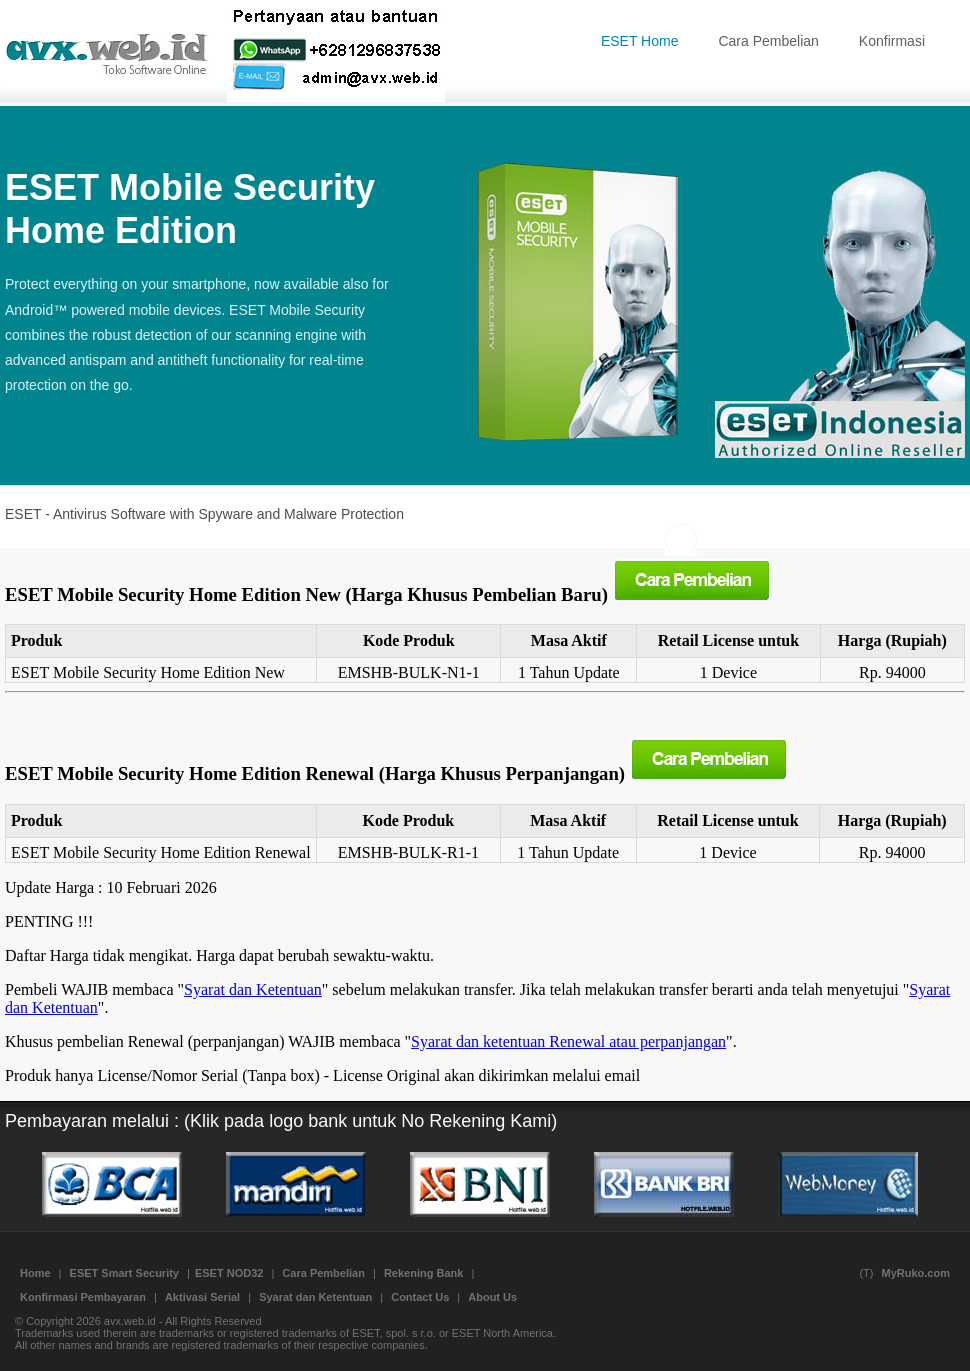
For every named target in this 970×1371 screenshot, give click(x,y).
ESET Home (640, 41)
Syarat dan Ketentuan (253, 989)
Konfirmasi (892, 41)
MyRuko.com (916, 1273)
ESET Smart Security (124, 1273)
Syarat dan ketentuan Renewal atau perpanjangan (568, 1041)
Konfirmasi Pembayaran (83, 1297)
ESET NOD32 (229, 1273)
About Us (492, 1297)
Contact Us (420, 1297)
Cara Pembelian (768, 41)
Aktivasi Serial (202, 1297)
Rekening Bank (423, 1273)
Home (35, 1273)
